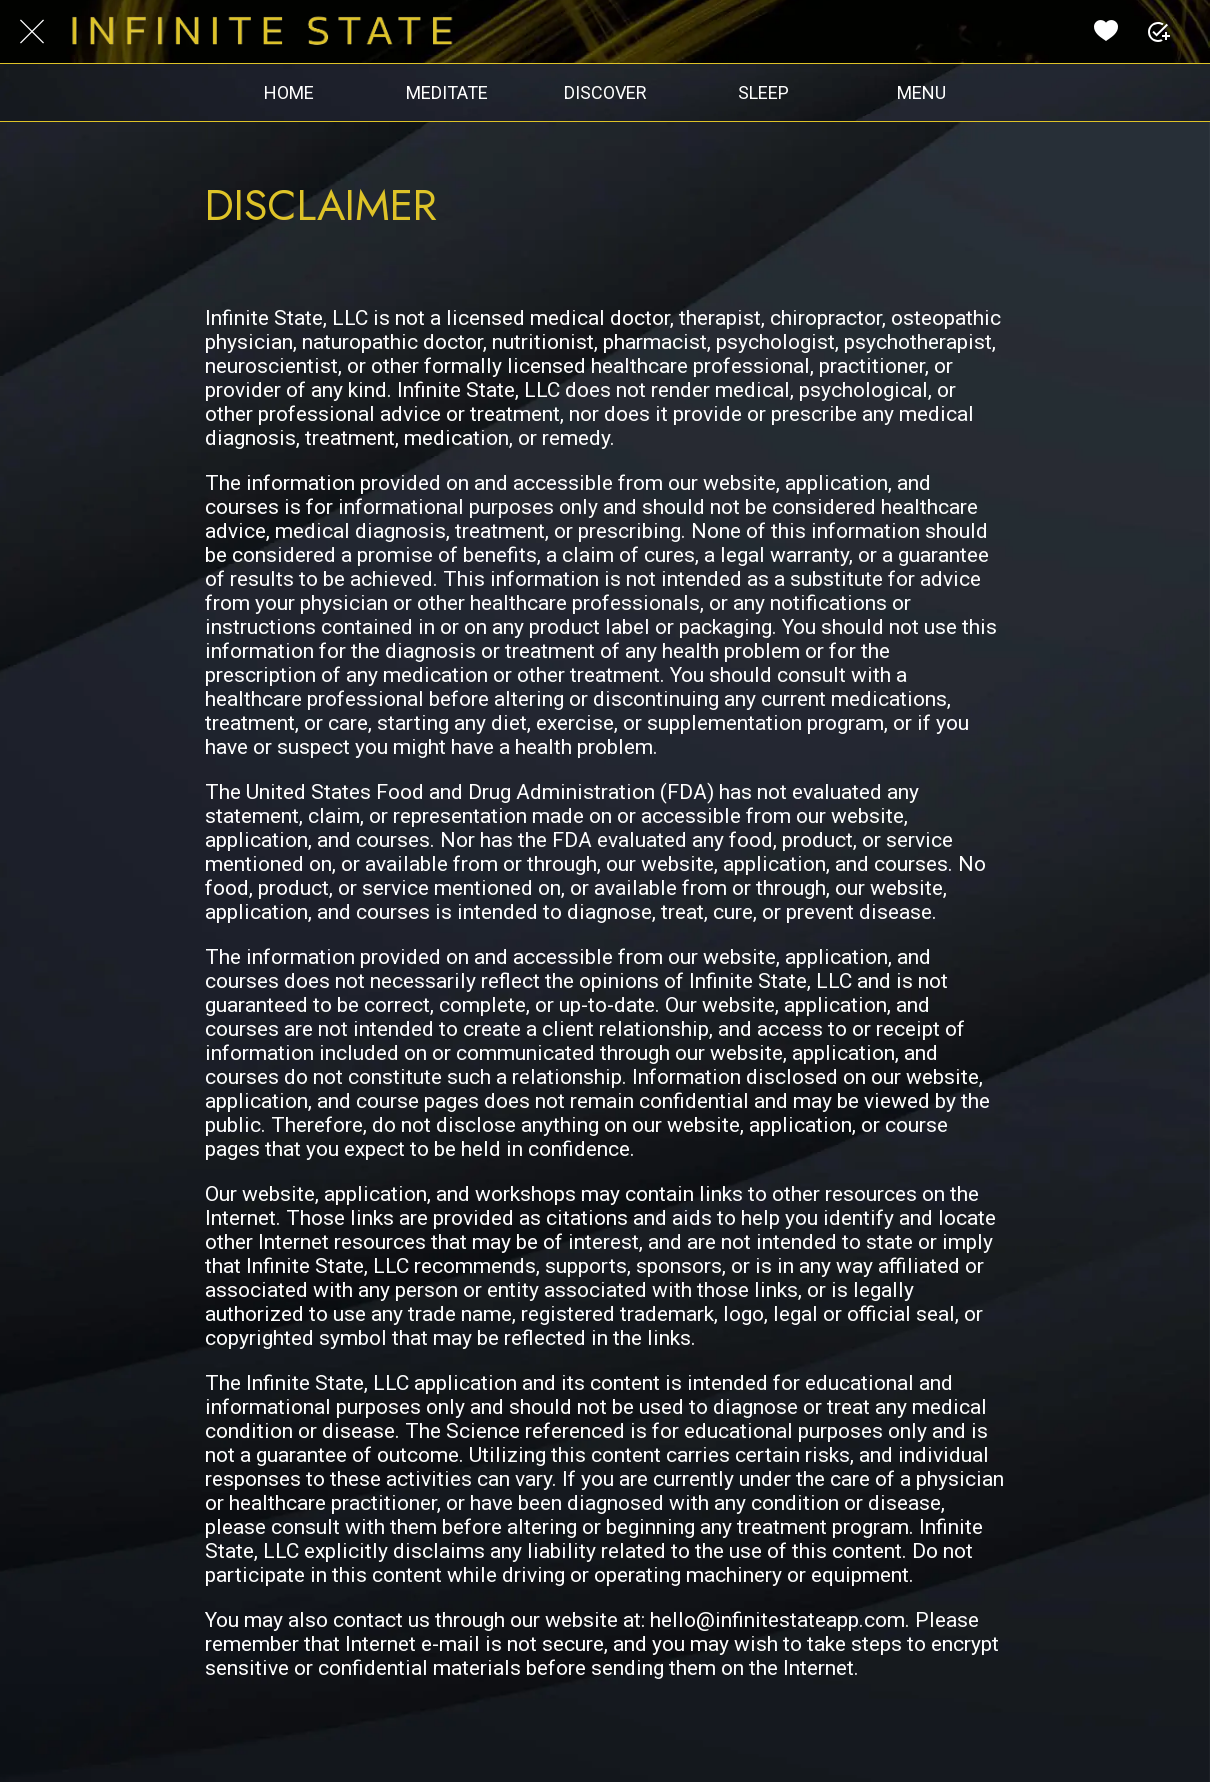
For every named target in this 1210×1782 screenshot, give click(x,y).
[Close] (32, 32)
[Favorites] (1106, 32)
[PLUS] (1158, 32)
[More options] (921, 92)
